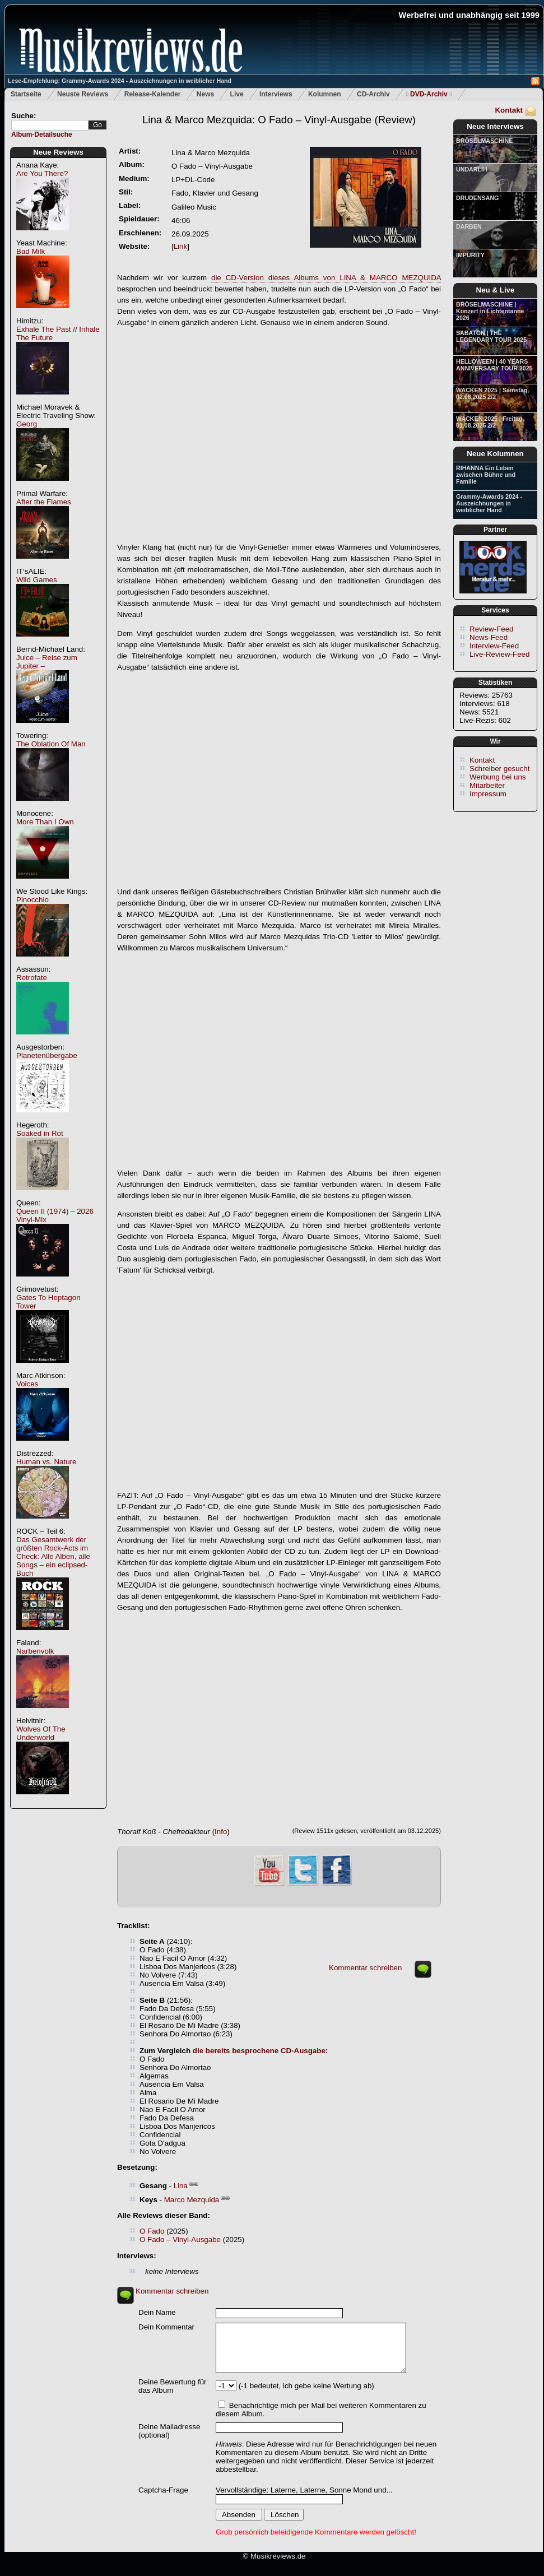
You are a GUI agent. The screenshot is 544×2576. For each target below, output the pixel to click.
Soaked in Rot (39, 1133)
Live (237, 94)
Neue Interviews (495, 126)
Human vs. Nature (46, 1462)
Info (221, 1831)
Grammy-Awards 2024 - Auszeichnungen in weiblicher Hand (489, 503)
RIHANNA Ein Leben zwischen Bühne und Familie (485, 475)
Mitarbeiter (487, 785)
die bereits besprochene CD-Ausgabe (259, 2050)
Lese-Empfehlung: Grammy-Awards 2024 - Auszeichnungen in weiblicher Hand (119, 80)
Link (180, 246)
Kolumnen (324, 94)
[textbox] (50, 125)
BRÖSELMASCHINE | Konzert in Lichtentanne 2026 (490, 311)
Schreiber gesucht (499, 768)
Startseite (26, 94)
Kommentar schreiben (365, 1968)
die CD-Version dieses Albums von (326, 277)
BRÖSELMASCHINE (484, 140)
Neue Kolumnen (495, 453)
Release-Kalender (152, 94)
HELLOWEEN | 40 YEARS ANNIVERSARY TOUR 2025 (494, 365)
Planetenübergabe (46, 1055)
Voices (27, 1384)
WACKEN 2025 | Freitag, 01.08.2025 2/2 (490, 422)
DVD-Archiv (429, 94)
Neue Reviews (58, 152)
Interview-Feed (494, 646)
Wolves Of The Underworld (41, 1733)
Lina (181, 2186)
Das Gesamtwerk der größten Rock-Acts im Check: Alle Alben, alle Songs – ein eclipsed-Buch (53, 1556)
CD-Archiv (373, 94)
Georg (26, 424)
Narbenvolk (35, 1651)
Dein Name (157, 2312)
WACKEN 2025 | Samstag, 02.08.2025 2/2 (492, 393)
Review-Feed (491, 629)
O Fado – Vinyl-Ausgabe (180, 2239)
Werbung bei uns (497, 777)
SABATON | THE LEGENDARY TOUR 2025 (491, 336)
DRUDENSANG (477, 197)
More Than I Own (45, 822)
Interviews (275, 94)
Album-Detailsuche (41, 134)
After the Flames (43, 502)
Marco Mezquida (192, 2200)
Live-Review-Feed (499, 654)
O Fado (152, 2231)
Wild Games (36, 579)
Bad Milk (30, 251)
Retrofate (31, 977)
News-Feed (488, 637)
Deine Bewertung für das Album (172, 2386)
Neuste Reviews (82, 94)
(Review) (279, 120)
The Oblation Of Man (51, 744)
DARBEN (469, 226)
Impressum (487, 794)
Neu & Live (495, 290)
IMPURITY (470, 255)
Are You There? (42, 173)
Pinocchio (32, 899)
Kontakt (509, 110)
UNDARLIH (471, 169)
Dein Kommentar (166, 2327)
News (205, 94)
